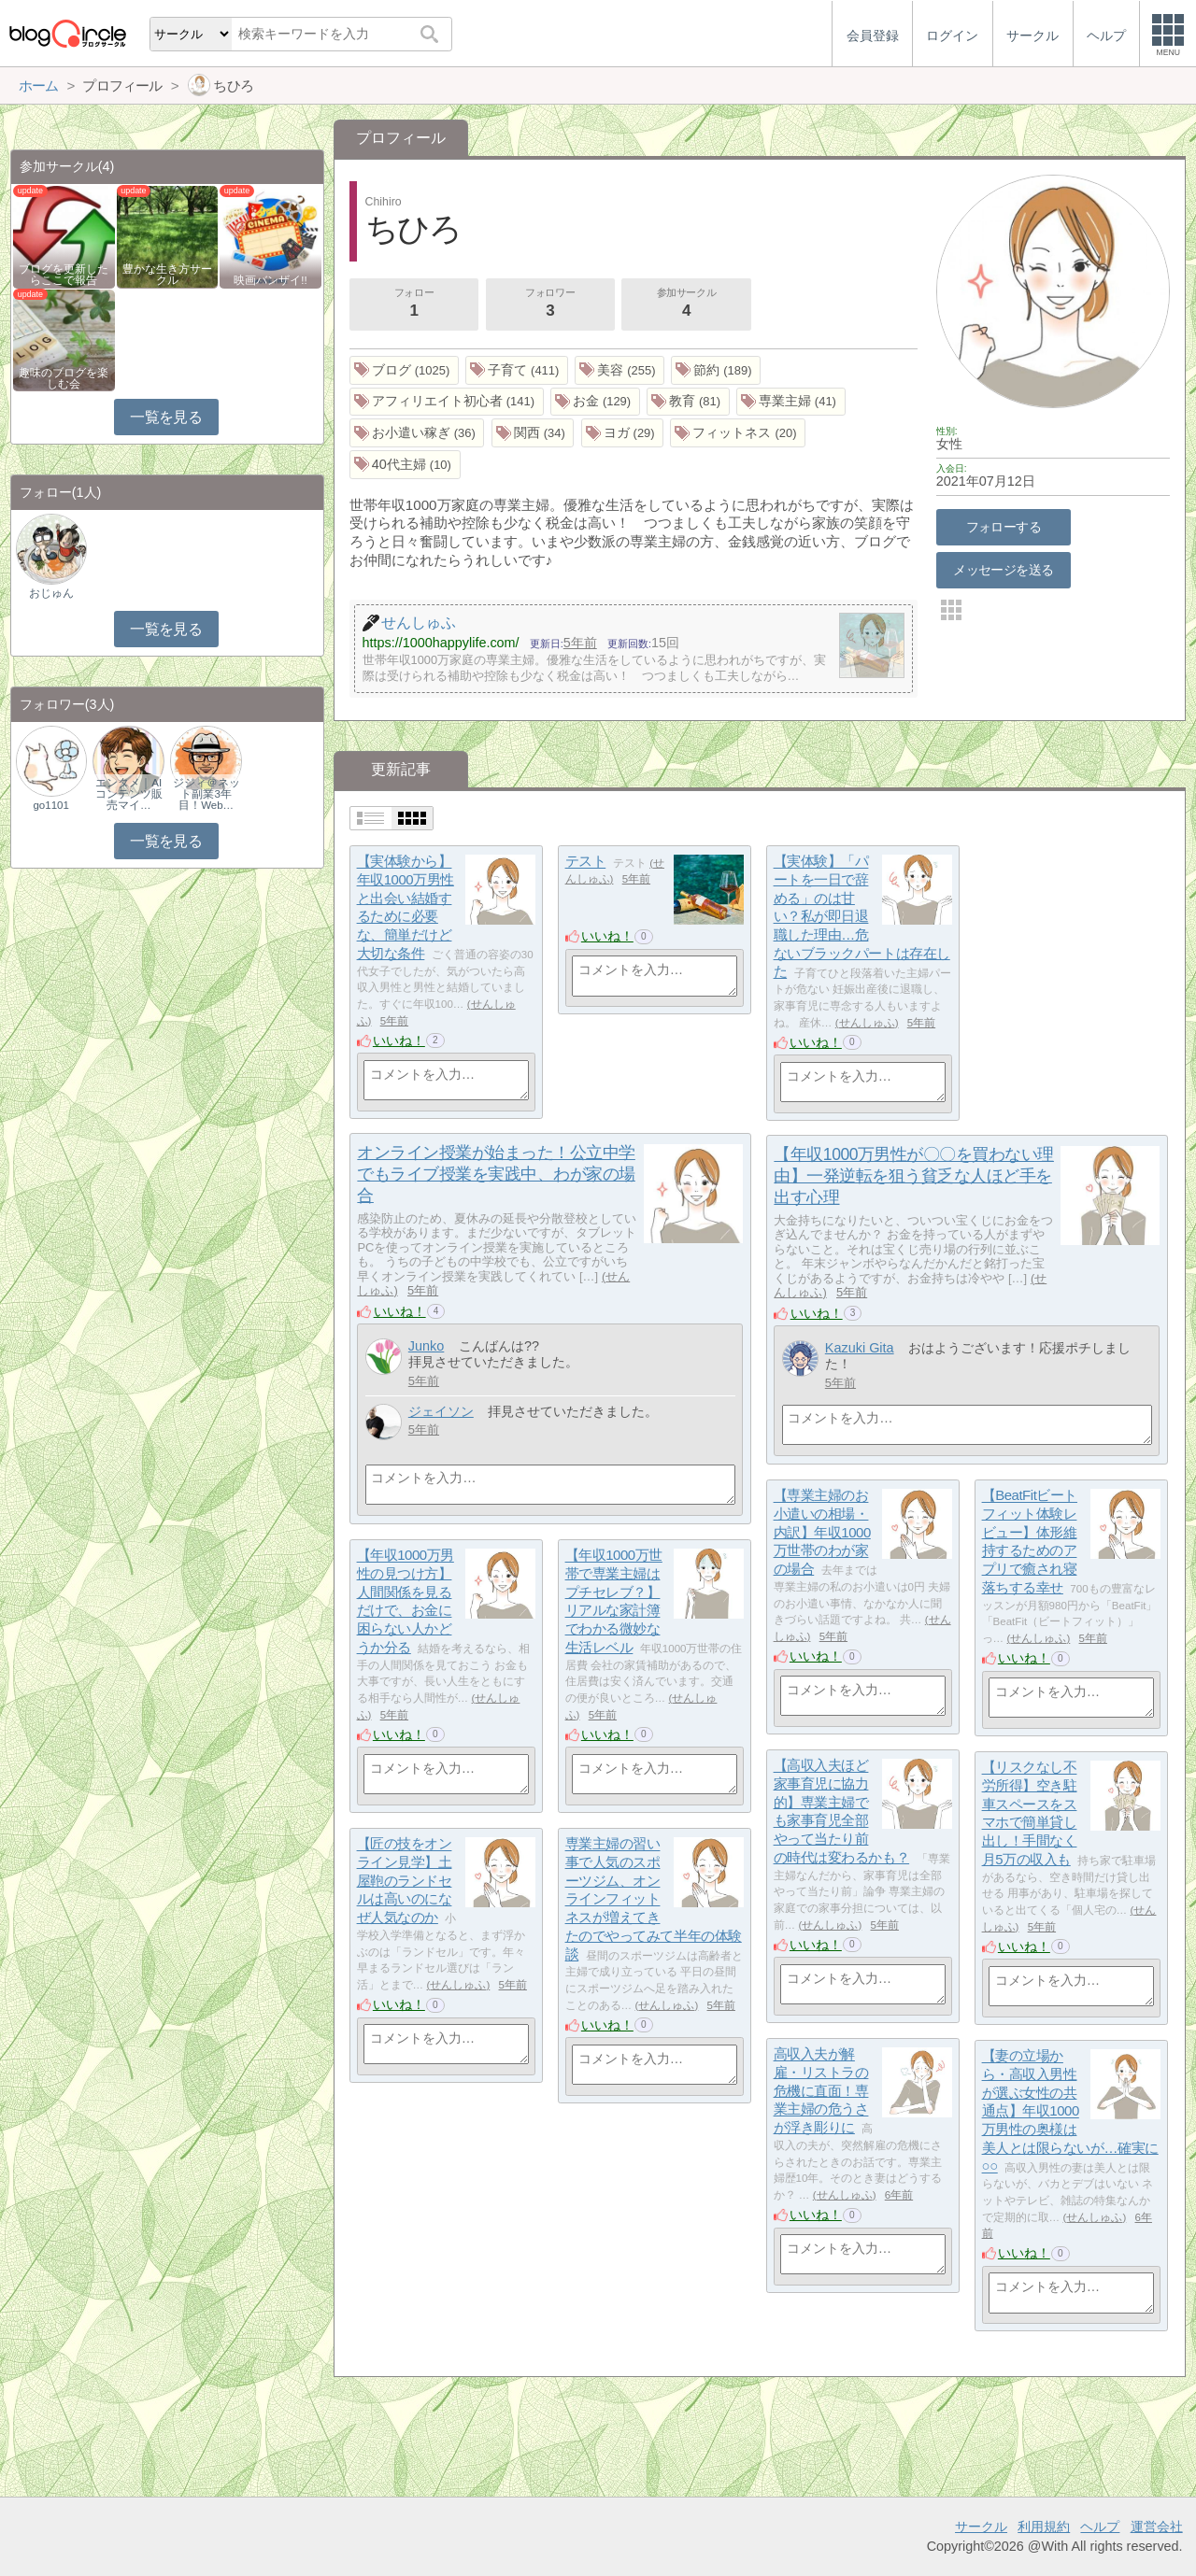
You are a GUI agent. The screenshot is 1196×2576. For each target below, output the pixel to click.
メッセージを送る (1003, 569)
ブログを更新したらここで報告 (63, 274)
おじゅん (51, 593)
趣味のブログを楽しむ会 (63, 378)
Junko (426, 1345)
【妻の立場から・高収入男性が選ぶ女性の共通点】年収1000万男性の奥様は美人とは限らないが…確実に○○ (1070, 2111)
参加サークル (687, 304)
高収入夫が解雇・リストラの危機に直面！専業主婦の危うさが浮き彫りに (821, 2091)
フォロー (414, 304)
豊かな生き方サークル (167, 274)
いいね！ (399, 1040)
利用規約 (1044, 2526)
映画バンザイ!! (270, 280)
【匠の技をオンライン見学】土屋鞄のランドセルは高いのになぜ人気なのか (404, 1881)
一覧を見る (166, 417)
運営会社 (1157, 2526)
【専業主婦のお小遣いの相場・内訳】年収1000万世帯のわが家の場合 (822, 1533)
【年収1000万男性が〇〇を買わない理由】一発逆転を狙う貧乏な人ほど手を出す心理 (914, 1176)
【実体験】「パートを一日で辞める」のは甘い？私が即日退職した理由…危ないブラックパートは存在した (862, 917)
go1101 (50, 805)
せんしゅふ (867, 1022)
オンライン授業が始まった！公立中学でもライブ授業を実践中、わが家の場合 (495, 1174)
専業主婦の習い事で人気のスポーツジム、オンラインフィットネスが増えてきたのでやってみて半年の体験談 (653, 1899)
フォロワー (550, 304)
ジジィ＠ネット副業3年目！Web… (206, 794)
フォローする (1004, 526)
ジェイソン (441, 1411)
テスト (585, 862)
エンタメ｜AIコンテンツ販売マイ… (129, 794)
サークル (981, 2526)
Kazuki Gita (859, 1347)
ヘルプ (1099, 2526)
